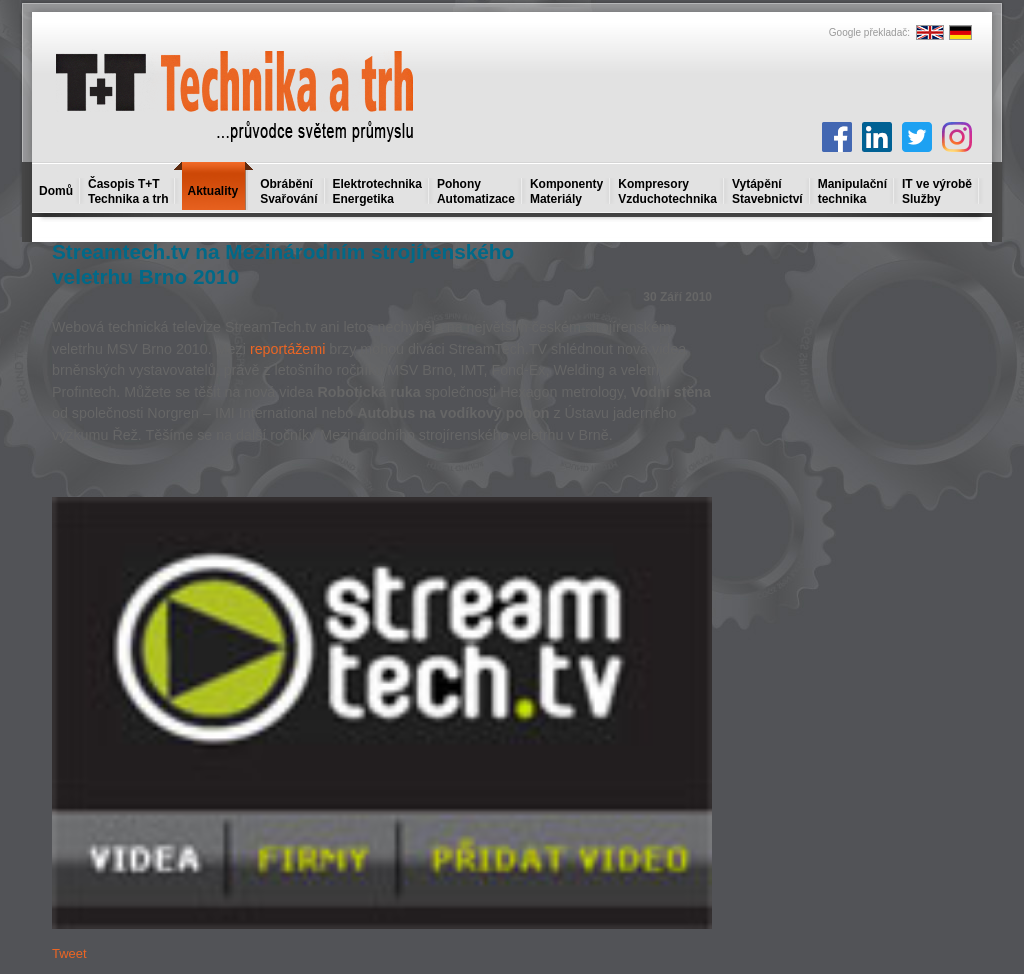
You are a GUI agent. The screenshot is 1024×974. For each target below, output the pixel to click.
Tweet (69, 953)
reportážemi (288, 349)
